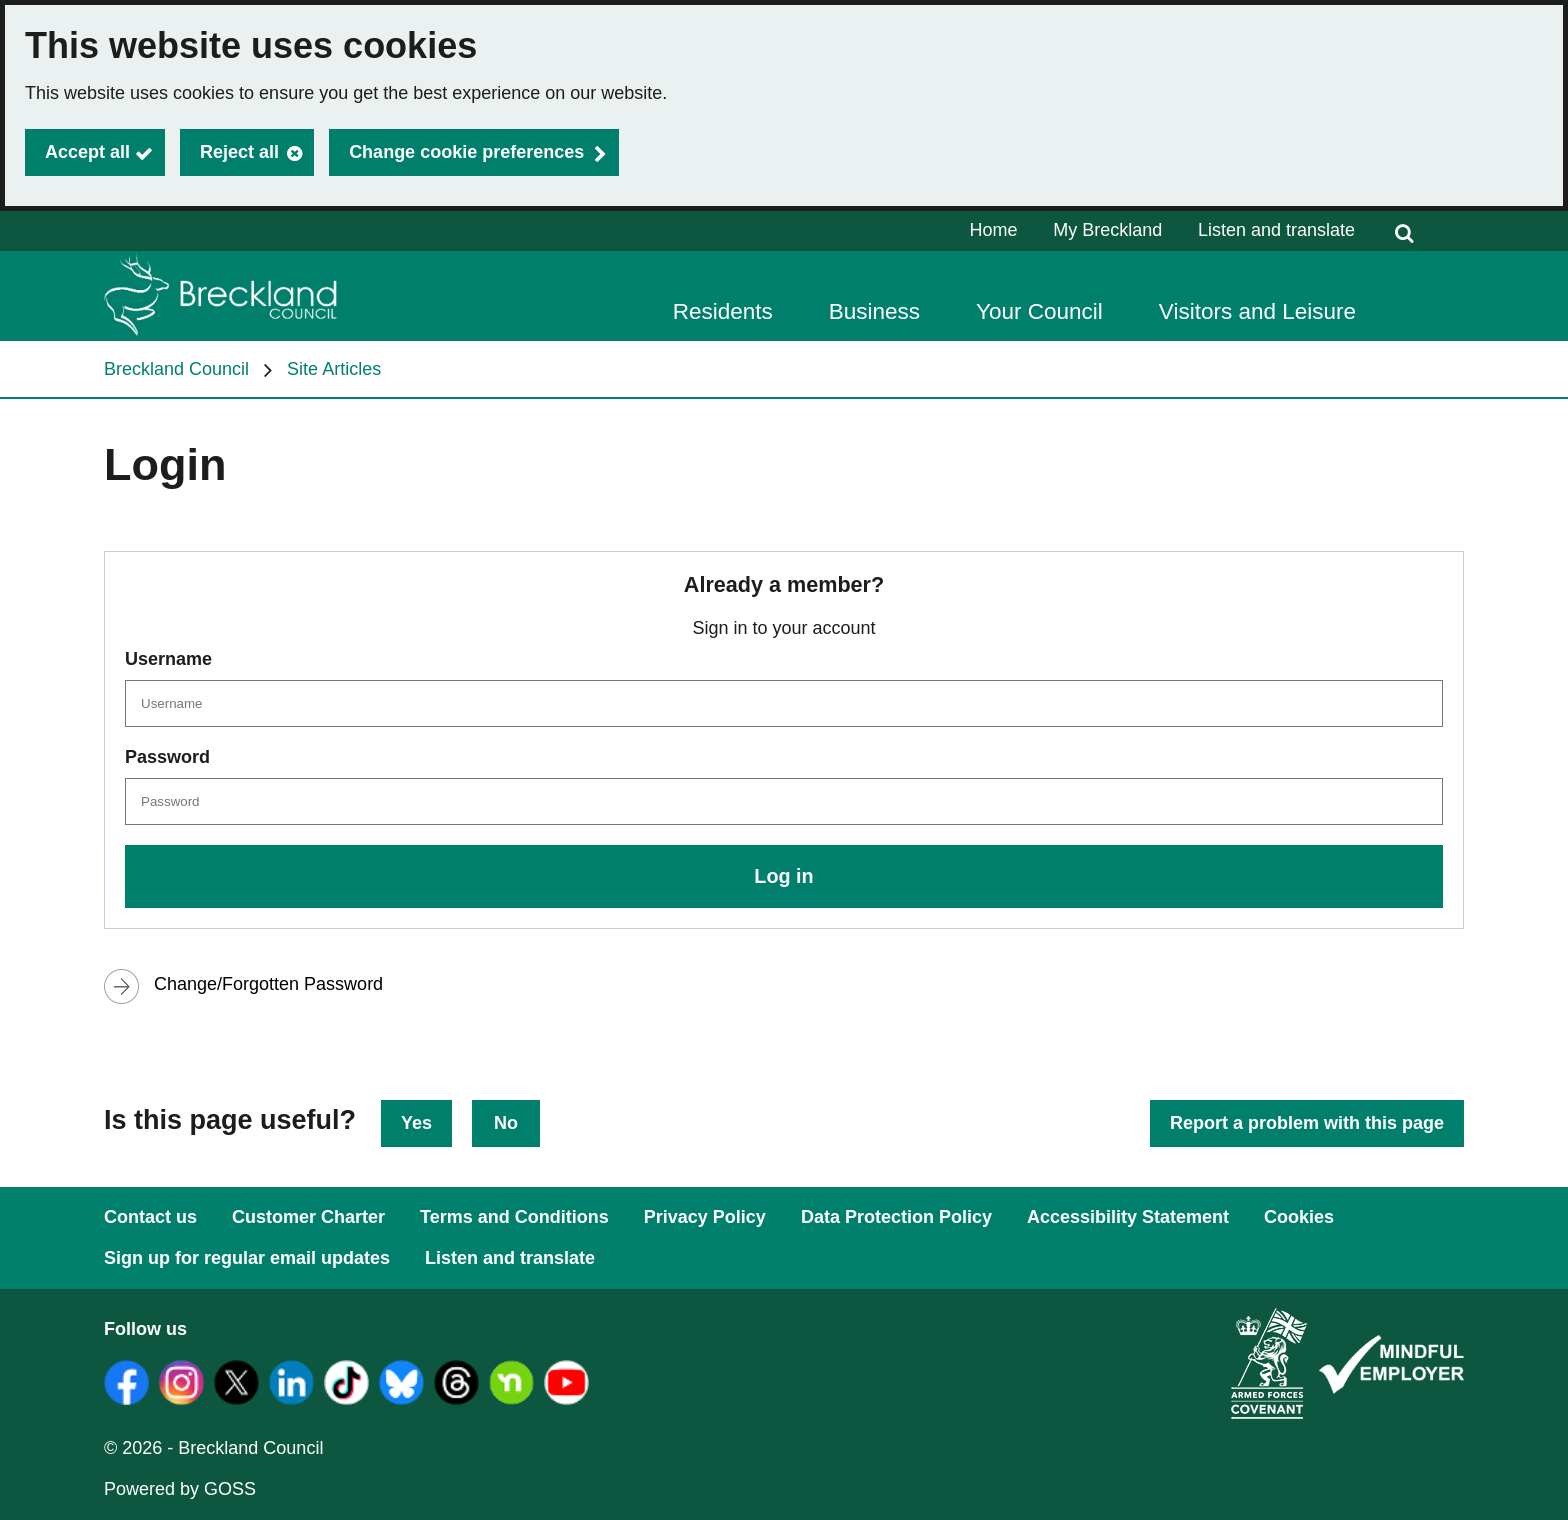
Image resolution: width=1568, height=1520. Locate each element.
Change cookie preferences (466, 152)
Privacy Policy (705, 1217)
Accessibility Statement (1128, 1217)
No (506, 1123)
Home (994, 230)
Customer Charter (308, 1217)
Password (167, 757)
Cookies (1299, 1217)
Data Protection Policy (896, 1217)
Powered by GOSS (180, 1489)
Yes (416, 1123)
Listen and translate (1276, 230)
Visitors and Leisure (1257, 311)
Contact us (150, 1217)
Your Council (1039, 311)
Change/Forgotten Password (268, 984)
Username (168, 659)
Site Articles (334, 369)
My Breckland (1107, 230)
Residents (723, 311)
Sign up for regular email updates (247, 1258)
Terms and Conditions (514, 1217)
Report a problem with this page (1307, 1123)
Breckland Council (176, 369)
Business (874, 311)
